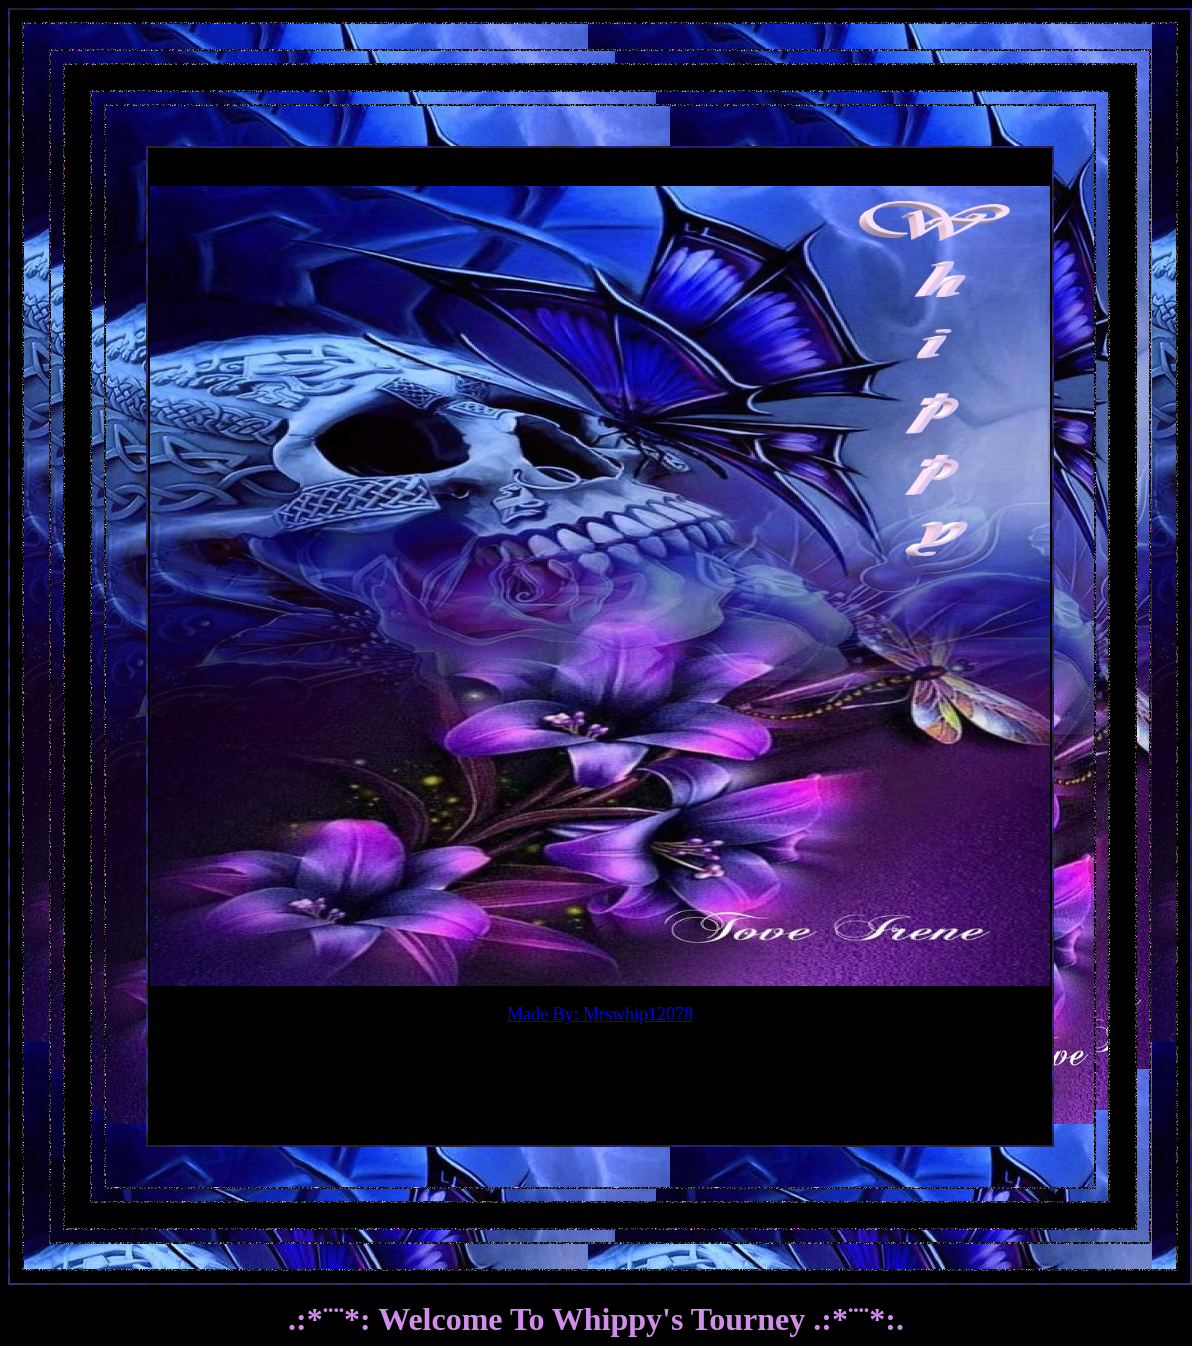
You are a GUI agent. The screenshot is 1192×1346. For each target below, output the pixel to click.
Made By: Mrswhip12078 (600, 1014)
